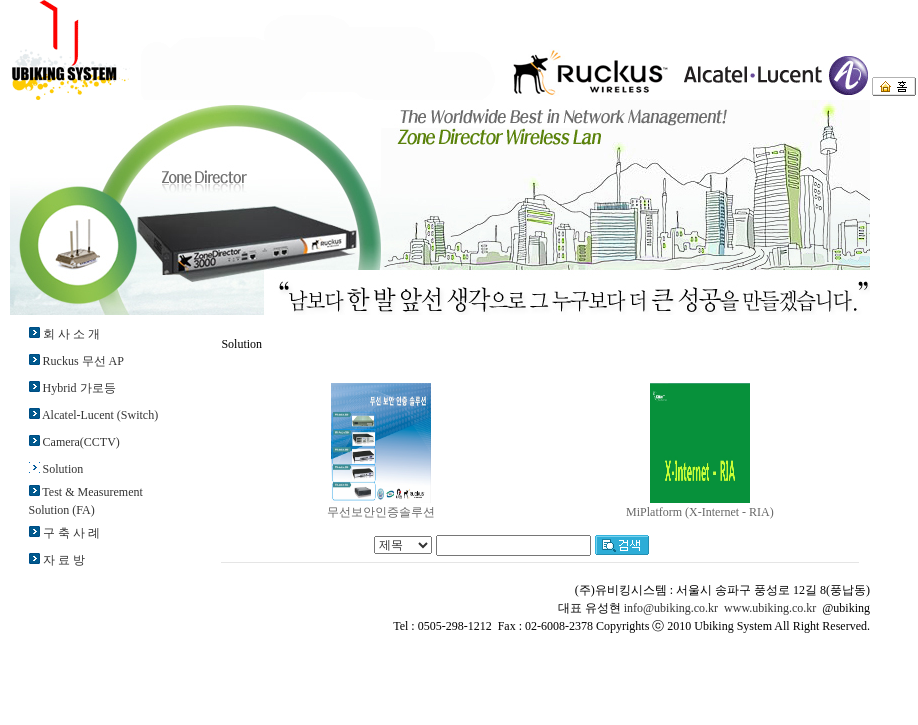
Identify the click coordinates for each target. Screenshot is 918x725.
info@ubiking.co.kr (671, 608)
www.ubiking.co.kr (770, 608)
